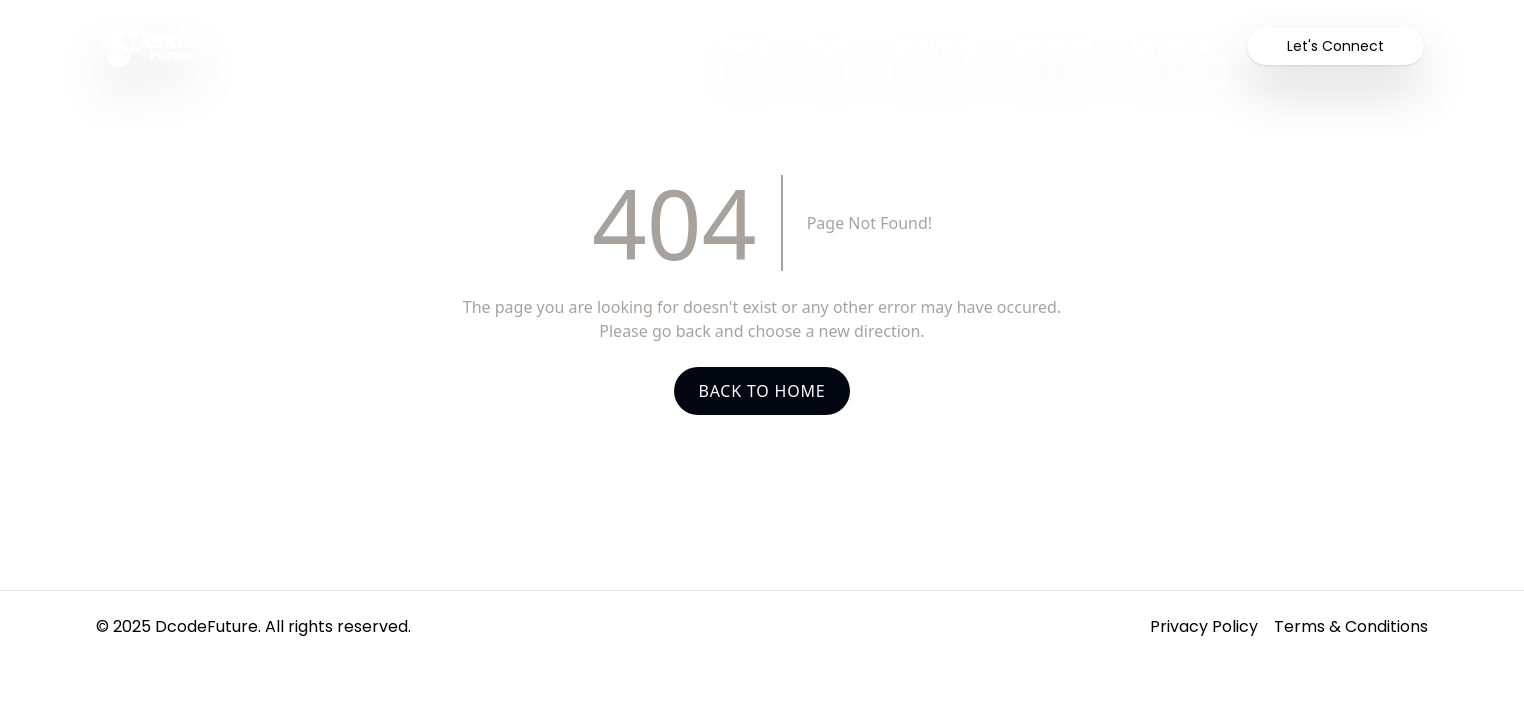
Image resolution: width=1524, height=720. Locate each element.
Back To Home (761, 391)
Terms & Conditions (1351, 626)
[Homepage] (391, 46)
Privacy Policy (1204, 626)
